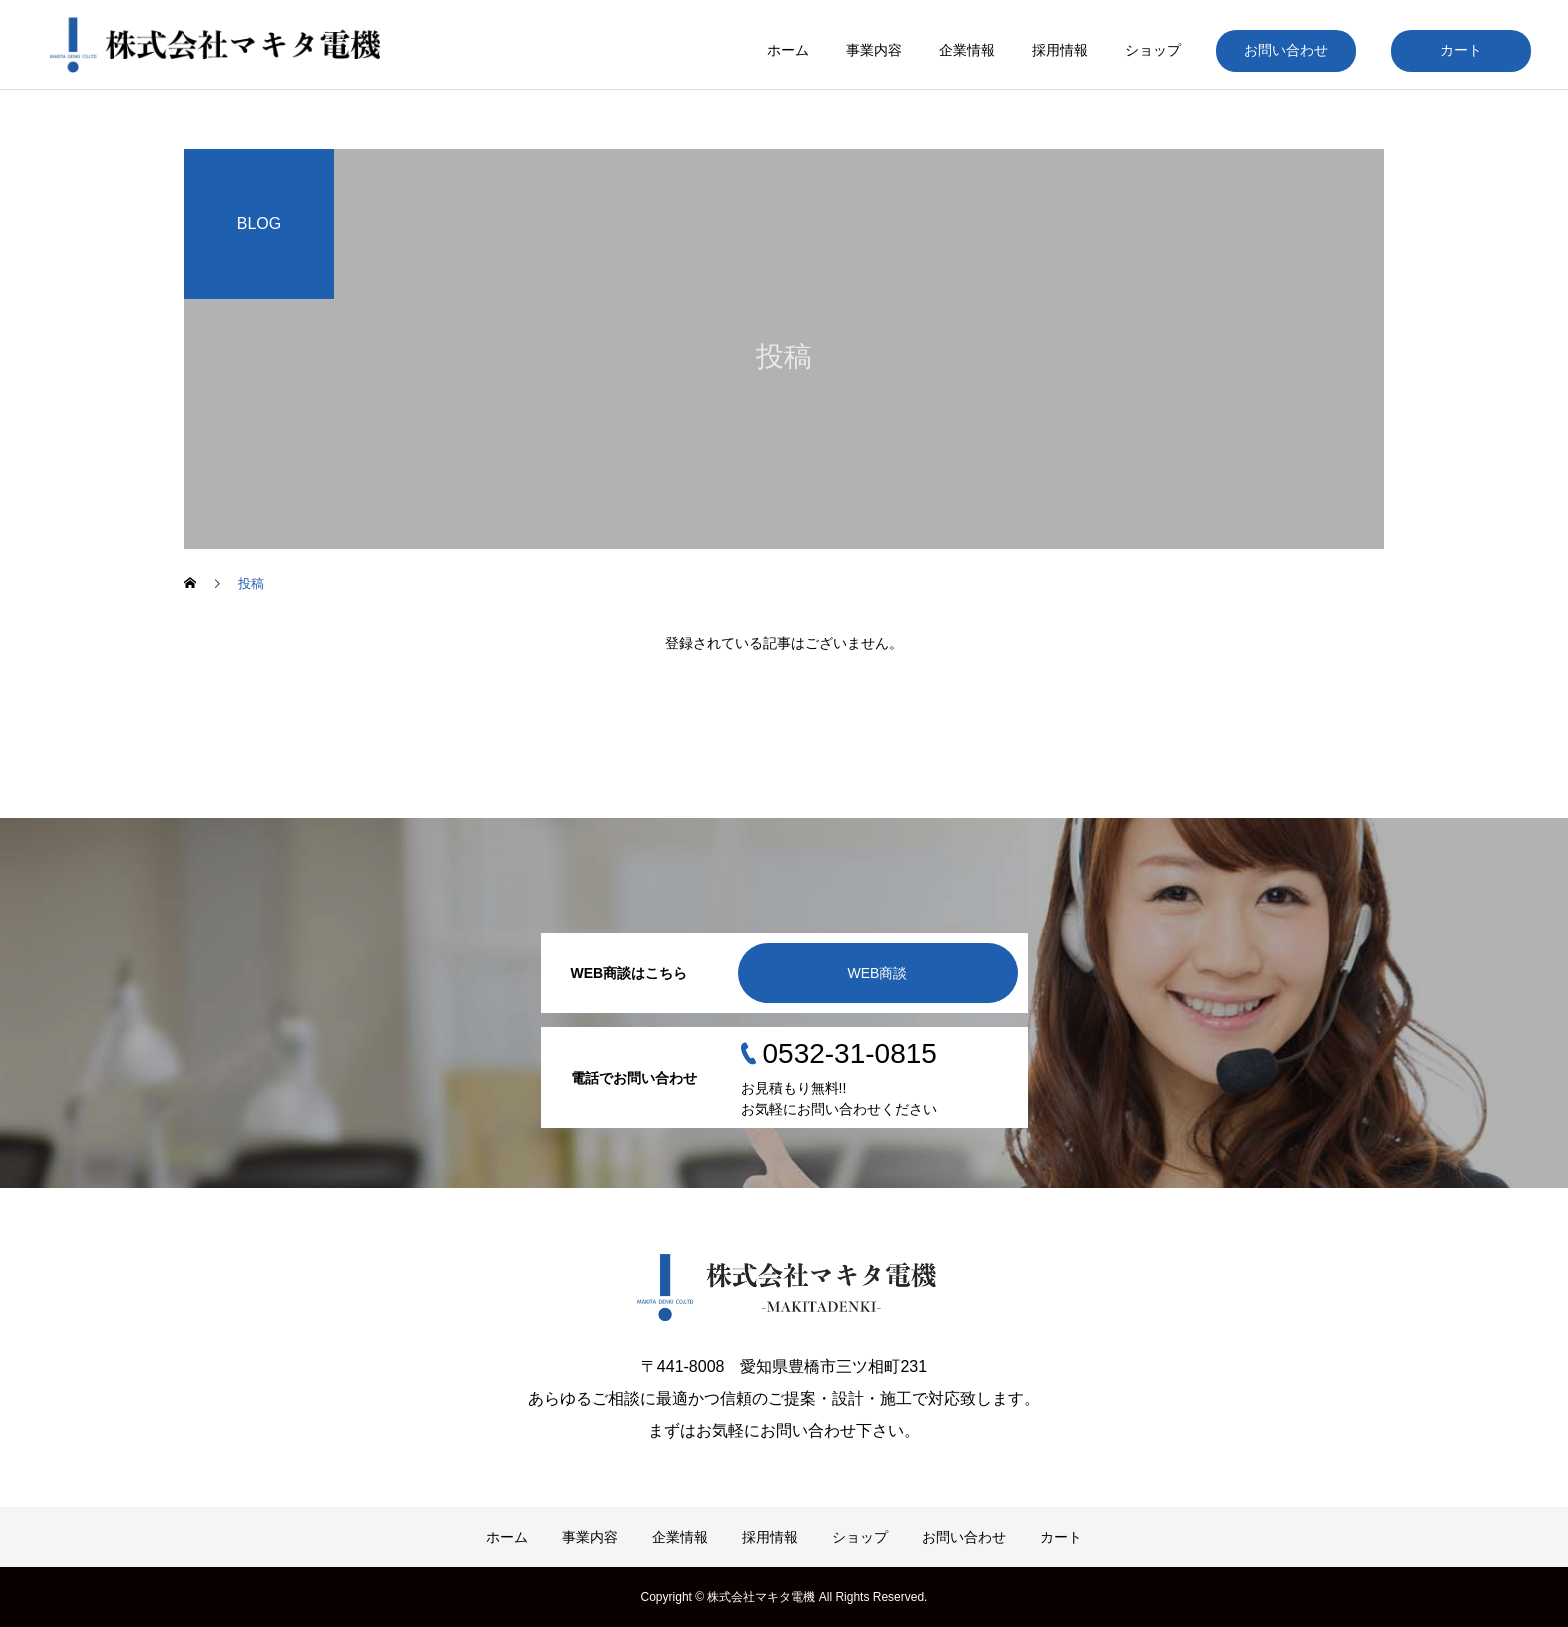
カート (1461, 50)
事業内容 (874, 50)
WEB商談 (878, 973)
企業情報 (967, 50)
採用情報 (1060, 50)
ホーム (788, 50)
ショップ (1153, 50)
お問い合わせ (1286, 50)
